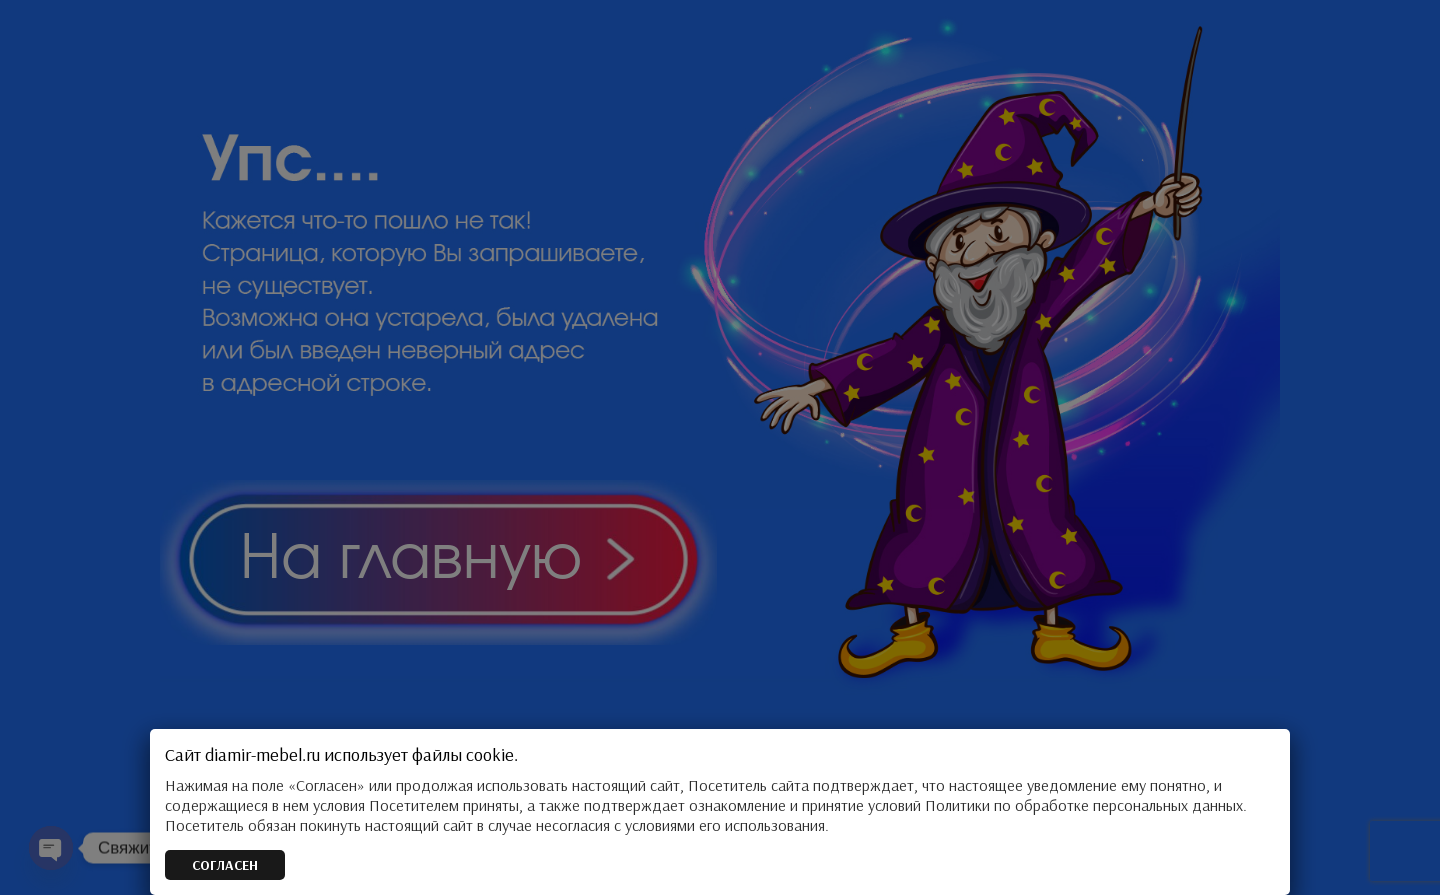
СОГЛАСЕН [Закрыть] (225, 865)
